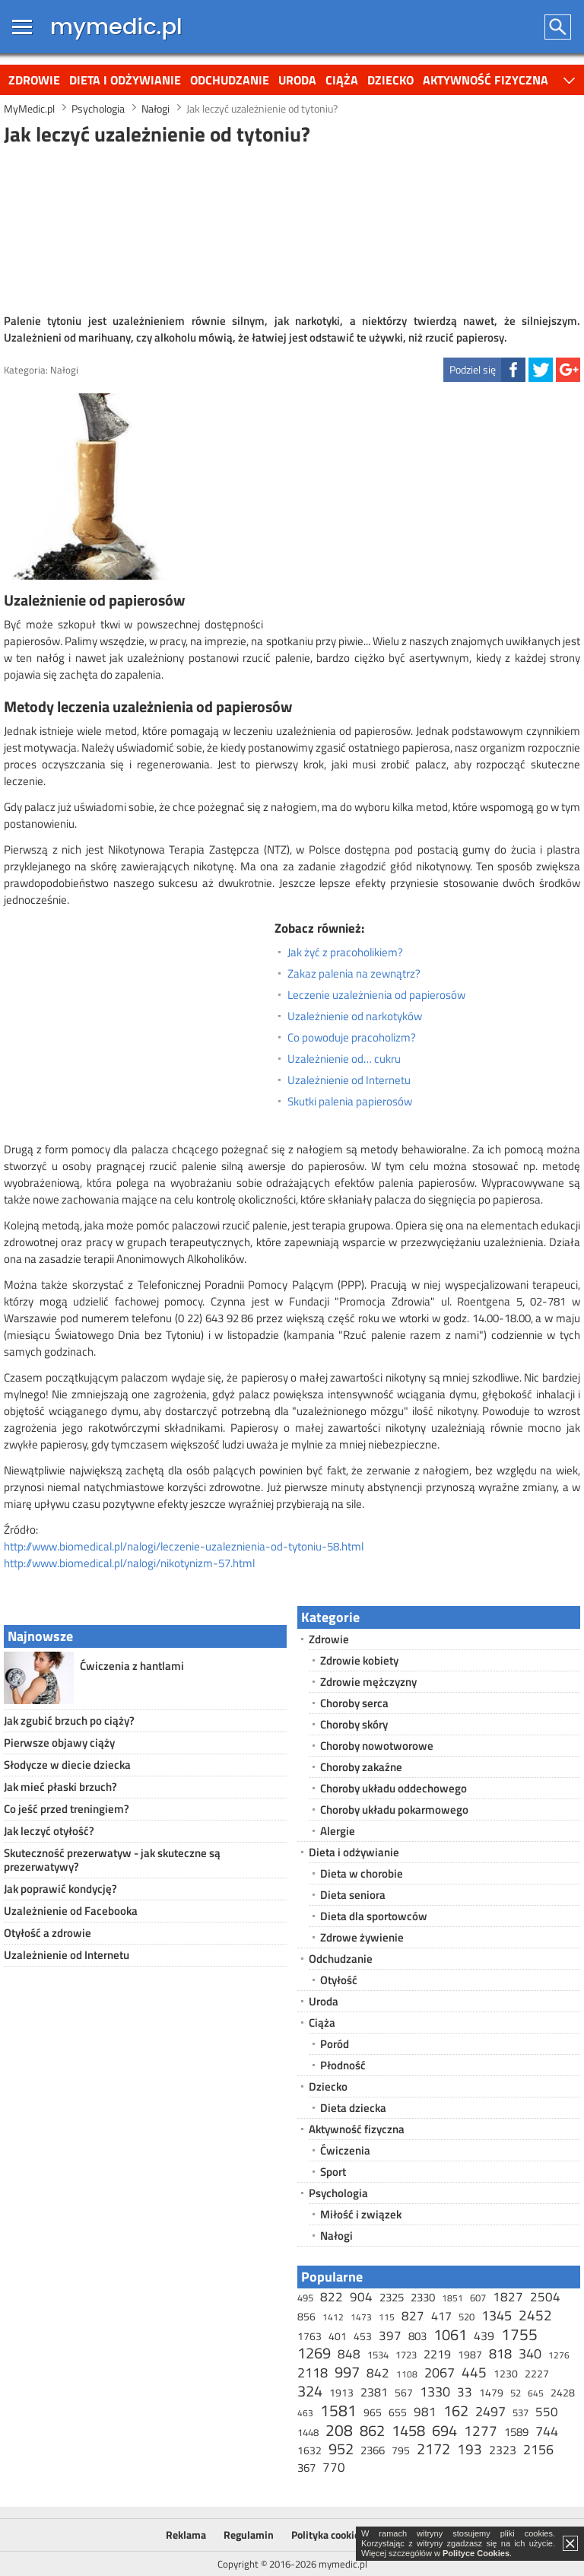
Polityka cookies (328, 2535)
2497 (490, 2411)
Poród (334, 2044)
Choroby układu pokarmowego (394, 1809)
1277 (480, 2430)
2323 (502, 2450)
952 (341, 2448)
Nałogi (64, 369)
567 (404, 2392)
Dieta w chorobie (361, 1873)
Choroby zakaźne (361, 1767)
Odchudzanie (229, 80)
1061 (450, 2334)
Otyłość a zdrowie (47, 1933)
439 (484, 2335)
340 (530, 2353)
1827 (508, 2297)
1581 (338, 2410)
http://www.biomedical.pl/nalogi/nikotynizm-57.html (129, 1563)
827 (413, 2316)
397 (390, 2335)
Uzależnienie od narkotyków (354, 1016)
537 (520, 2412)
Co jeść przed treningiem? (66, 1809)
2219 (437, 2354)
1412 (333, 2317)
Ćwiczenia (345, 2150)
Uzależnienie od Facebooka (71, 1910)
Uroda (297, 80)
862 (372, 2430)
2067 (439, 2372)
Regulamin (249, 2535)
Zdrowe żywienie (362, 1937)
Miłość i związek (361, 2214)
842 (378, 2373)
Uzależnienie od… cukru (344, 1059)
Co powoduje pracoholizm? (351, 1037)
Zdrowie (34, 80)
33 (464, 2392)
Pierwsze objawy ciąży (59, 1742)
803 (417, 2336)
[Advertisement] (292, 227)
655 (398, 2412)
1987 (470, 2354)
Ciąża (341, 80)
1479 (491, 2392)
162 (455, 2410)
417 (441, 2316)
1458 (408, 2430)
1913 (341, 2392)
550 (546, 2412)
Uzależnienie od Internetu (349, 1080)
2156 (538, 2449)
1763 (309, 2336)
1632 (309, 2450)
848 (349, 2354)
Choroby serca (354, 1703)
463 (305, 2413)
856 (306, 2316)
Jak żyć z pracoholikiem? (345, 952)
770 (333, 2467)
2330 (423, 2297)
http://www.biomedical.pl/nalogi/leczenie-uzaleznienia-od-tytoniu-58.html (183, 1546)
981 (425, 2412)
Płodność (343, 2065)
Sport (333, 2171)
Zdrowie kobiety (359, 1660)
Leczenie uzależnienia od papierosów (376, 995)
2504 (545, 2297)
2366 (372, 2450)
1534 (378, 2354)
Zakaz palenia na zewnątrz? (354, 973)
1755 (519, 2334)
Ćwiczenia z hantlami (132, 1665)
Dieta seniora (353, 1894)
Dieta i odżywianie (125, 80)
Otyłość (338, 1980)
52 (515, 2392)
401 (337, 2336)
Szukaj (558, 27)
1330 (435, 2391)
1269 (314, 2353)
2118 (312, 2372)
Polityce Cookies (476, 2553)
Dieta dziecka (353, 2107)
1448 (308, 2432)
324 (309, 2391)
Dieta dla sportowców (373, 1916)
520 (466, 2316)
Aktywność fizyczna (485, 80)
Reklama (186, 2535)
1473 (361, 2317)
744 (546, 2431)
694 (444, 2430)
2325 (391, 2297)
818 (500, 2353)
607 (478, 2297)
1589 (516, 2432)
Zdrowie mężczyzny (368, 1681)
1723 (406, 2354)
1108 (406, 2374)
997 (347, 2372)
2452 (535, 2315)
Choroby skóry (354, 1724)
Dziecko (390, 80)
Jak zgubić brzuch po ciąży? (69, 1720)
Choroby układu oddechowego (393, 1788)
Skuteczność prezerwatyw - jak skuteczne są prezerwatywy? (112, 1859)
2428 (563, 2392)
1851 (452, 2298)
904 (361, 2297)
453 (363, 2336)
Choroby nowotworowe (376, 1745)
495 (305, 2297)
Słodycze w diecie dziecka (67, 1764)
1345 (496, 2315)
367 (306, 2467)
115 (387, 2317)
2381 (374, 2392)
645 (536, 2393)
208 (339, 2430)
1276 (559, 2355)
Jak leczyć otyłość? (49, 1831)
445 (474, 2372)
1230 (506, 2373)
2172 (433, 2448)
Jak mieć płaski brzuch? (60, 1786)
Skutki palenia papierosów (349, 1101)
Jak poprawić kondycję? (60, 1888)
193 (469, 2449)
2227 (537, 2373)
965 (372, 2412)
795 (401, 2450)
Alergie (337, 1831)
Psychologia (338, 2193)
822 (331, 2297)
